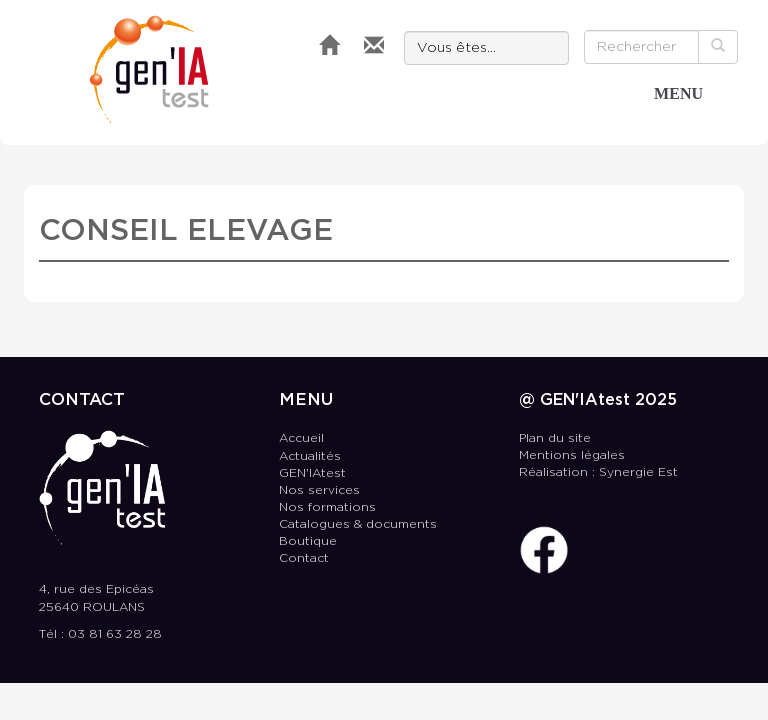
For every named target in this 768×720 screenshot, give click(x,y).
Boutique (308, 541)
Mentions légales (572, 455)
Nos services (319, 490)
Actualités (310, 456)
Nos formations (327, 507)
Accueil (301, 438)
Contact (304, 558)
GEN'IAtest (149, 69)
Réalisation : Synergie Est (598, 472)
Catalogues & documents (358, 524)
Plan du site (555, 438)
